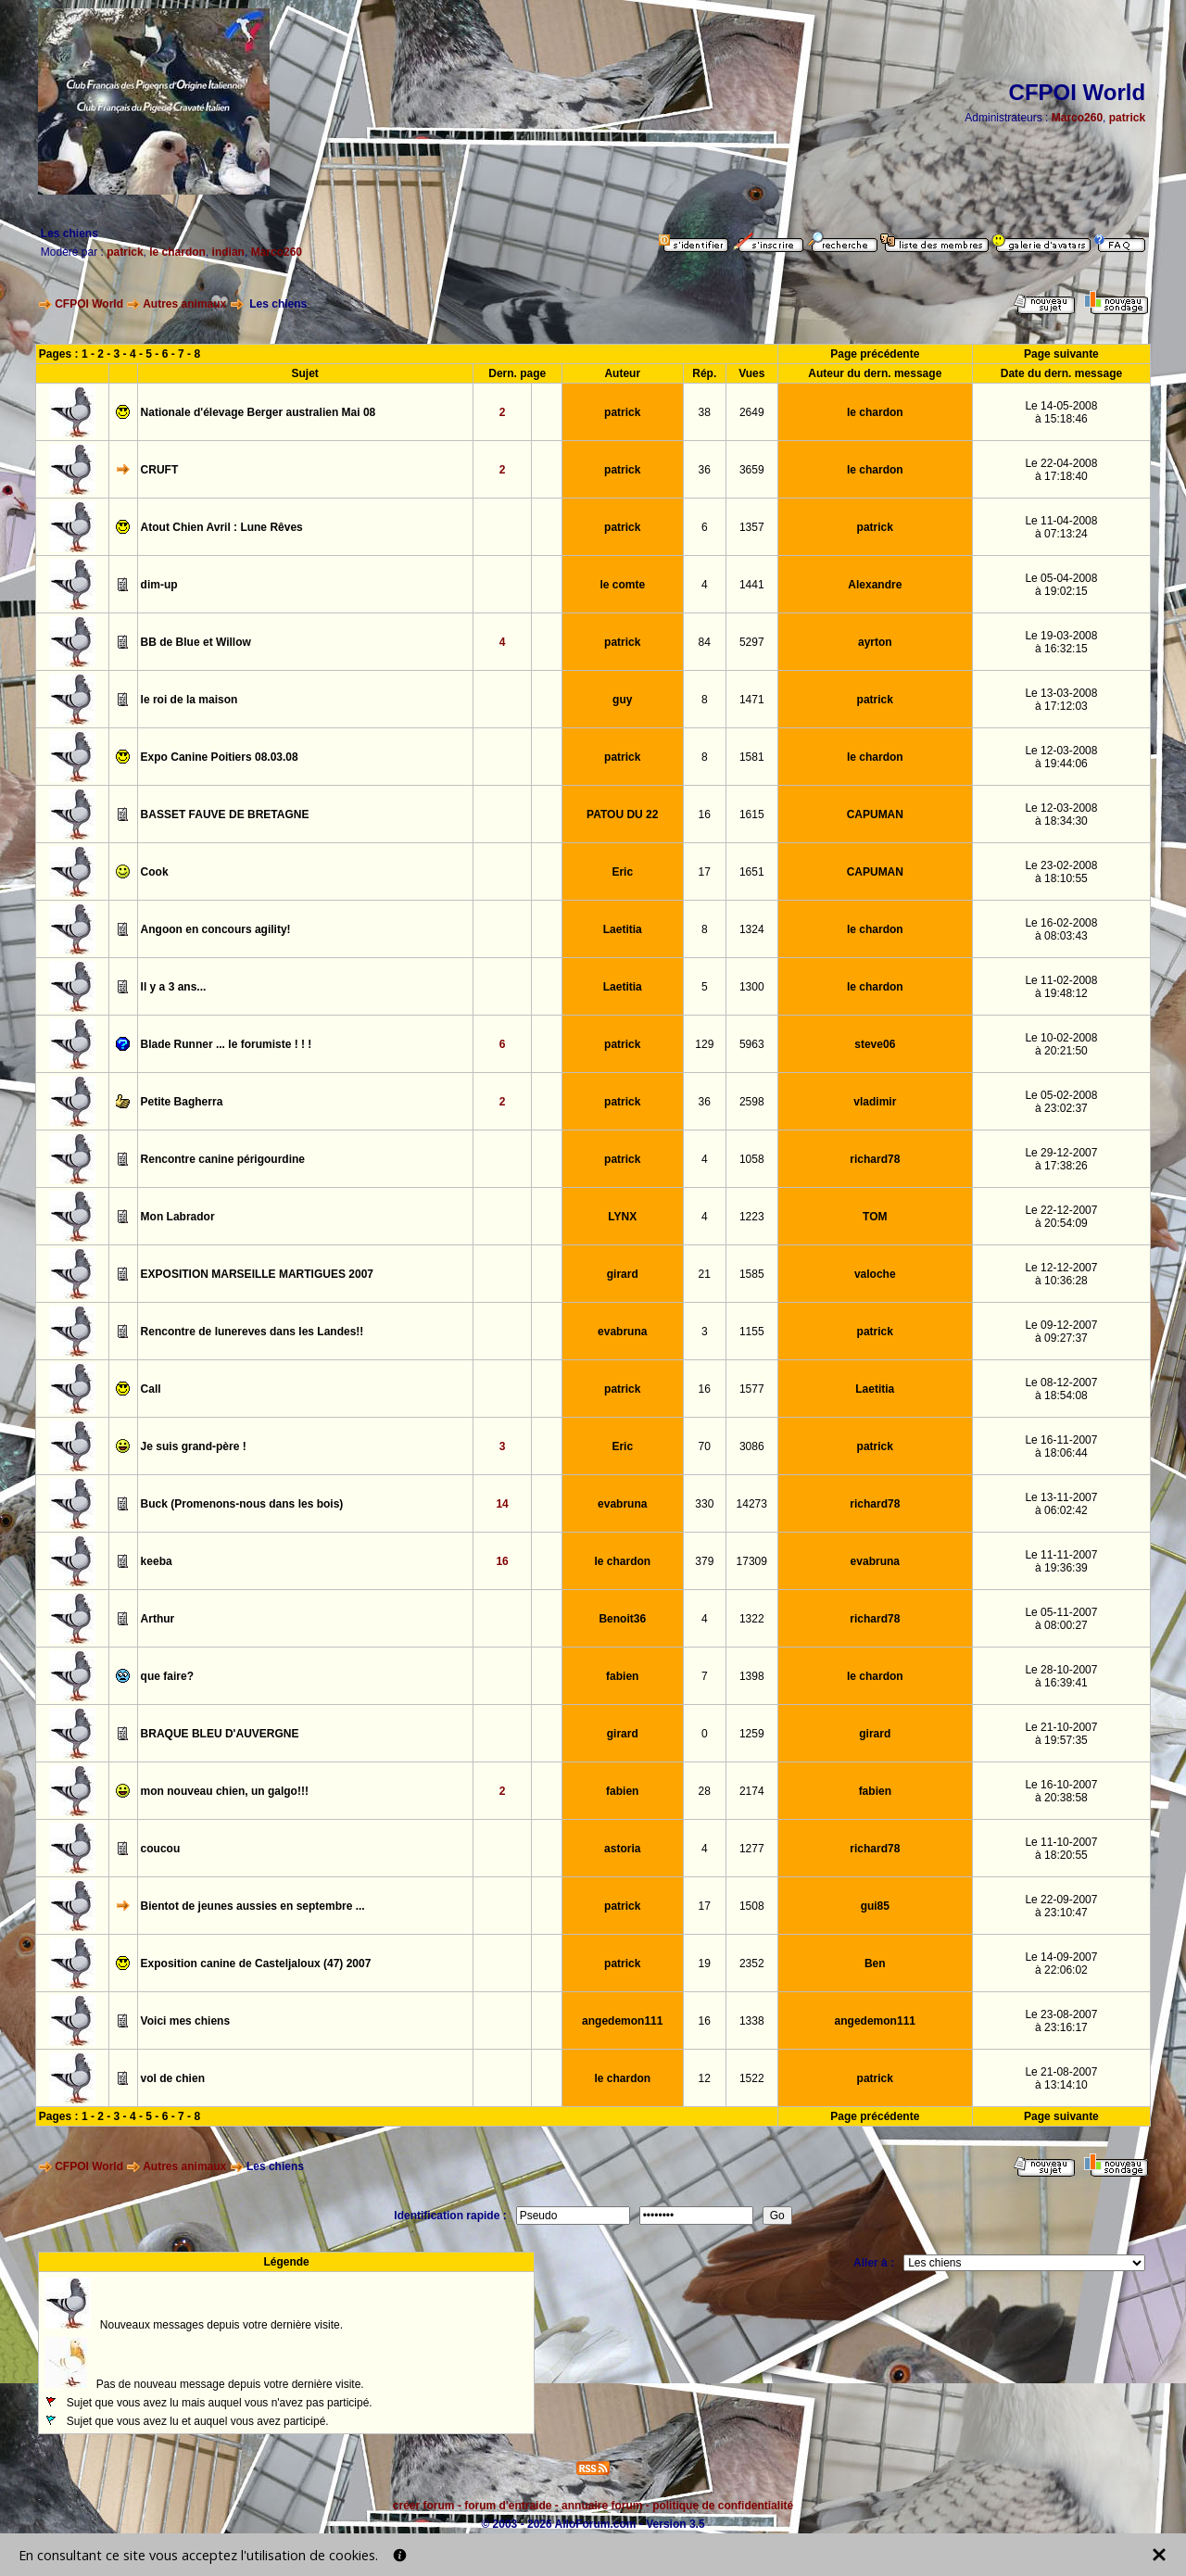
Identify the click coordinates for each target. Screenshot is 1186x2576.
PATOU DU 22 (622, 814)
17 (705, 871)
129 (704, 1044)
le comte (622, 584)
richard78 (875, 1159)
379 (704, 1561)
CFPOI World (89, 303)
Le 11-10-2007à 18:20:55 (1061, 1849)
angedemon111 (622, 2020)
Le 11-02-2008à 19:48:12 (1061, 987)
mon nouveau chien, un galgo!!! (225, 1791)
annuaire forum (601, 2505)
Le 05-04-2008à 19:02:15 (1061, 585)
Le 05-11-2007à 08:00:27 (1061, 1619)
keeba (156, 1561)
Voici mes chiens (186, 2020)
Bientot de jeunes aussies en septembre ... (253, 1906)
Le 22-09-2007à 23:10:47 (1061, 1906)
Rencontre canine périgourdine (223, 1159)
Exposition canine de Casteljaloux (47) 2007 (256, 1963)
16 (705, 814)
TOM (875, 1216)
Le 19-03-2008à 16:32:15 (1061, 642)
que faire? (167, 1676)
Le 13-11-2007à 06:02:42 (1061, 1504)
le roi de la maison (189, 699)
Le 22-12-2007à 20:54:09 (1061, 1217)
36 (705, 469)
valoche (875, 1274)
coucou (161, 1848)
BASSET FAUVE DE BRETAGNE (225, 814)
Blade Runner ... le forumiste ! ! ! (226, 1044)
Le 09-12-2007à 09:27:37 (1061, 1332)
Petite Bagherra (182, 1101)
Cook (155, 871)
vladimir (874, 1101)
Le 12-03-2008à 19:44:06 (1061, 757)
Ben (875, 1963)
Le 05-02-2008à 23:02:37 (1061, 1102)
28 (705, 1791)
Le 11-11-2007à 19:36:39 (1061, 1561)
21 (705, 1274)
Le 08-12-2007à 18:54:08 (1061, 1389)
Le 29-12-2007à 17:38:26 (1061, 1159)
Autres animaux (184, 303)
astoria (622, 1848)
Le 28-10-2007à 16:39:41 (1061, 1676)
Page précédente (874, 353)
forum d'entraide (507, 2505)
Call (151, 1389)
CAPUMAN (875, 814)
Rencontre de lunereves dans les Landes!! (252, 1331)
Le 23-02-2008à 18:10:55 (1061, 872)
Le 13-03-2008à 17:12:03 (1061, 700)
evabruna (622, 1331)
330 (704, 1503)
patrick (1127, 117)
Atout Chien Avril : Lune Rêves (222, 527)
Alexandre (875, 584)
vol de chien (173, 2078)
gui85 (875, 1906)
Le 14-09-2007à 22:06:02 (1061, 1963)
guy (622, 699)
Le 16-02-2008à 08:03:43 (1061, 929)
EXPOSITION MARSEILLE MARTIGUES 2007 (257, 1274)
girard (622, 1274)
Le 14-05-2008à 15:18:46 (1061, 412)
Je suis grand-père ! (193, 1446)
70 (705, 1446)
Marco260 (1077, 117)
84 (705, 642)
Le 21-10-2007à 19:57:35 (1061, 1734)
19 (705, 1963)
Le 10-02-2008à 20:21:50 (1061, 1044)
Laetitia (622, 929)
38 (705, 412)
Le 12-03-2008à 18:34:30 (1061, 814)
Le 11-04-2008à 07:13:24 (1061, 527)
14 (502, 1503)
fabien (622, 1676)
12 (705, 2078)
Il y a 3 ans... (174, 986)
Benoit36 (622, 1618)
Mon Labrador (178, 1216)
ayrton (875, 642)
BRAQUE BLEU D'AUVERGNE (220, 1733)
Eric (622, 871)
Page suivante (1061, 353)
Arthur (158, 1618)
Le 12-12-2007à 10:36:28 (1061, 1274)
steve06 (874, 1044)
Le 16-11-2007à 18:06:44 (1061, 1446)
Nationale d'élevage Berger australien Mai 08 (258, 412)
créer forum (424, 2505)
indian (228, 252)
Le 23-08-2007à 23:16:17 (1061, 2021)
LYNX (622, 1216)
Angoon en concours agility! (216, 929)
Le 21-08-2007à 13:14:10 (1061, 2078)
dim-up (159, 584)
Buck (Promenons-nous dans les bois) (242, 1503)
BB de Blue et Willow (196, 642)
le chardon (177, 252)
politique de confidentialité (722, 2505)
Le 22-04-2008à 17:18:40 (1061, 470)
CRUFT (160, 469)
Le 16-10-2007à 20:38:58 (1061, 1791)
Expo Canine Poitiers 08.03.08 (219, 757)
